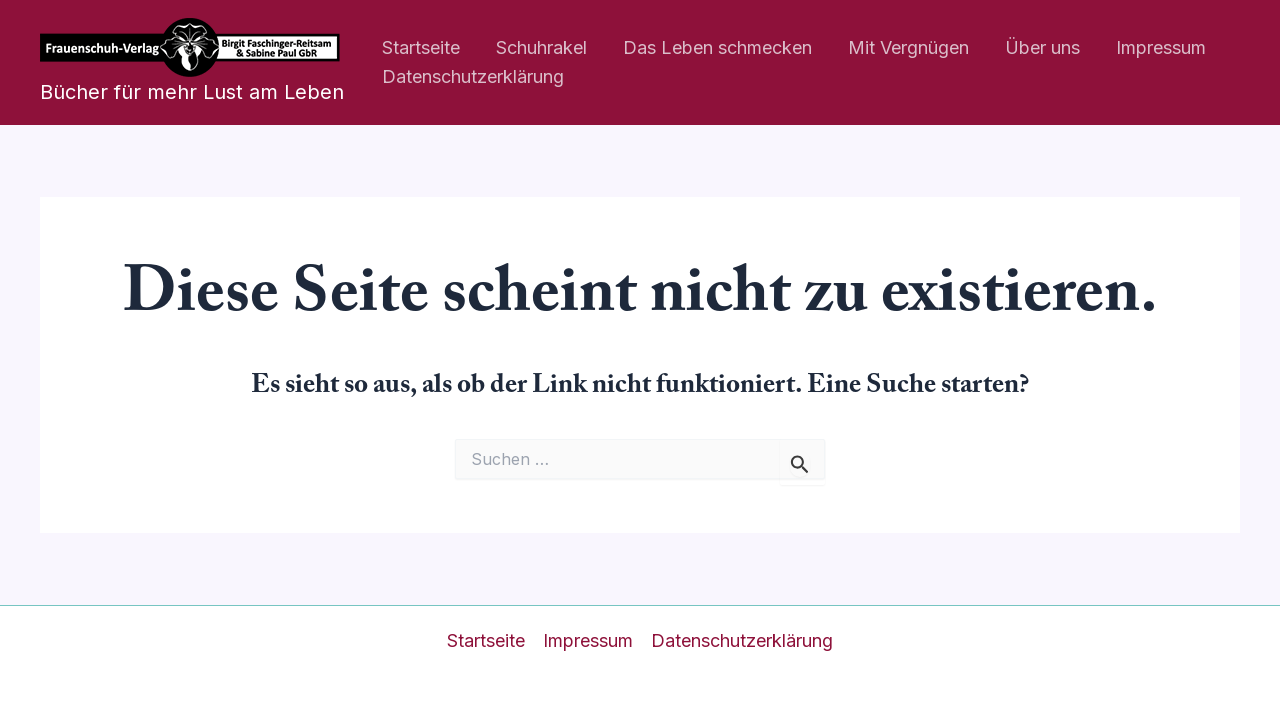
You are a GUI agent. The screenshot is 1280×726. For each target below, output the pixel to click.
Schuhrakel (541, 47)
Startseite (421, 47)
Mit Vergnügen (908, 47)
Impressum (1161, 47)
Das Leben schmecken (717, 47)
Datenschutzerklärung (473, 76)
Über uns (1042, 47)
